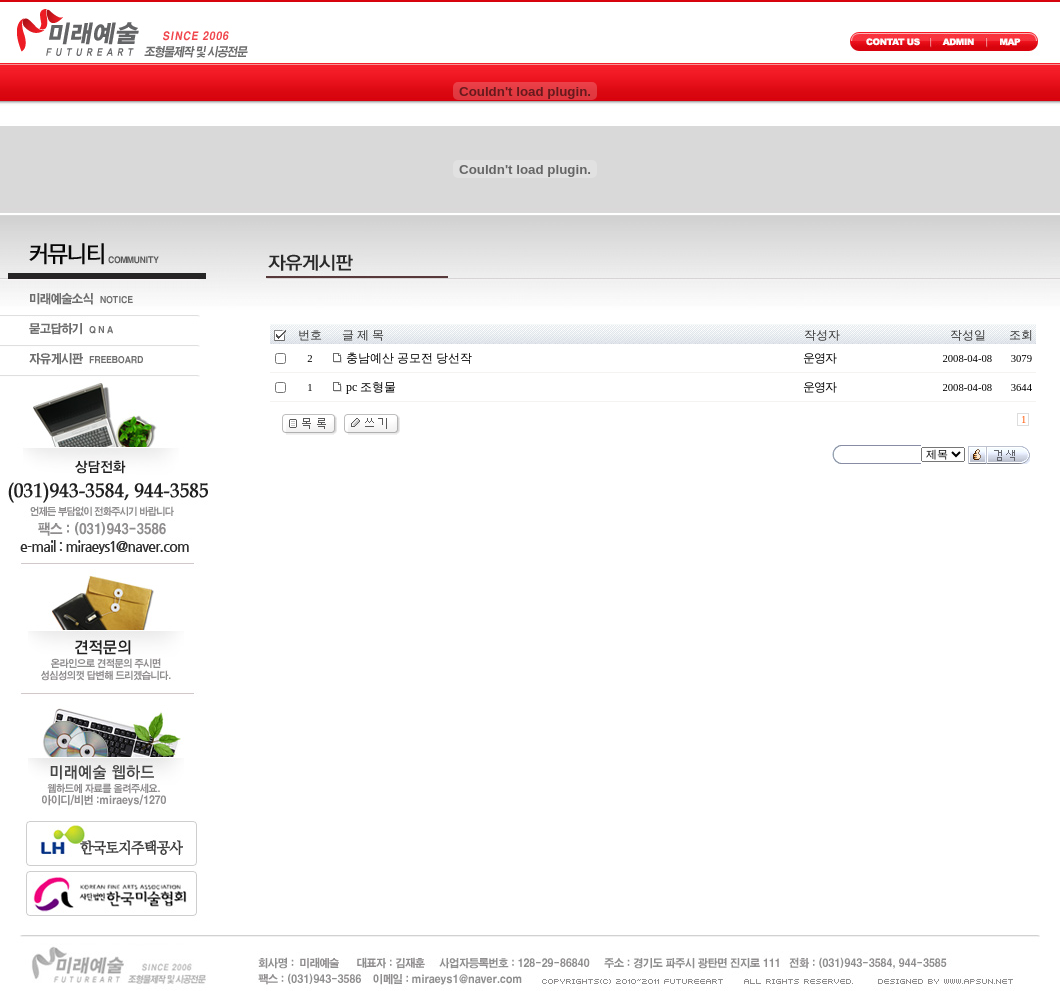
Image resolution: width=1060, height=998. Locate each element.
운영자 (819, 358)
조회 (1021, 335)
